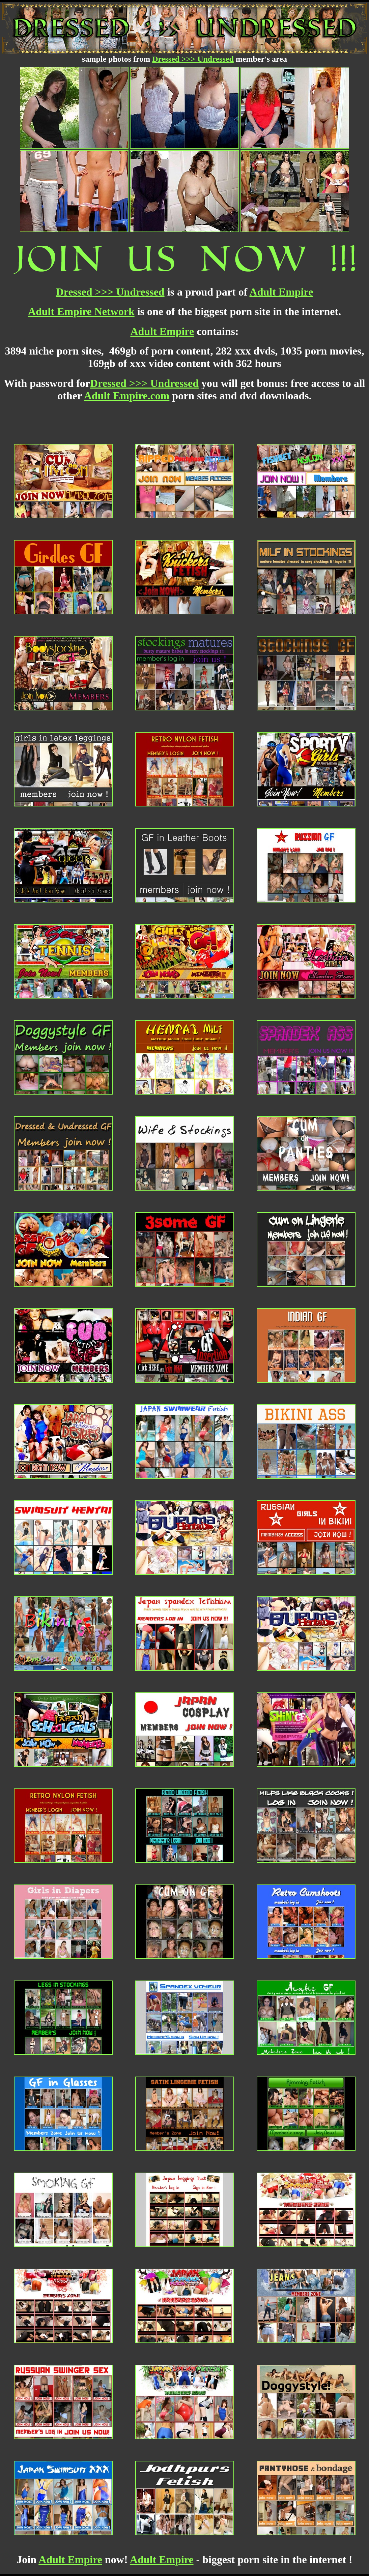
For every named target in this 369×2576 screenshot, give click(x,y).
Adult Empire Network (81, 311)
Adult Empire (281, 292)
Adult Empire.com (127, 396)
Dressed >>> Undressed (193, 59)
